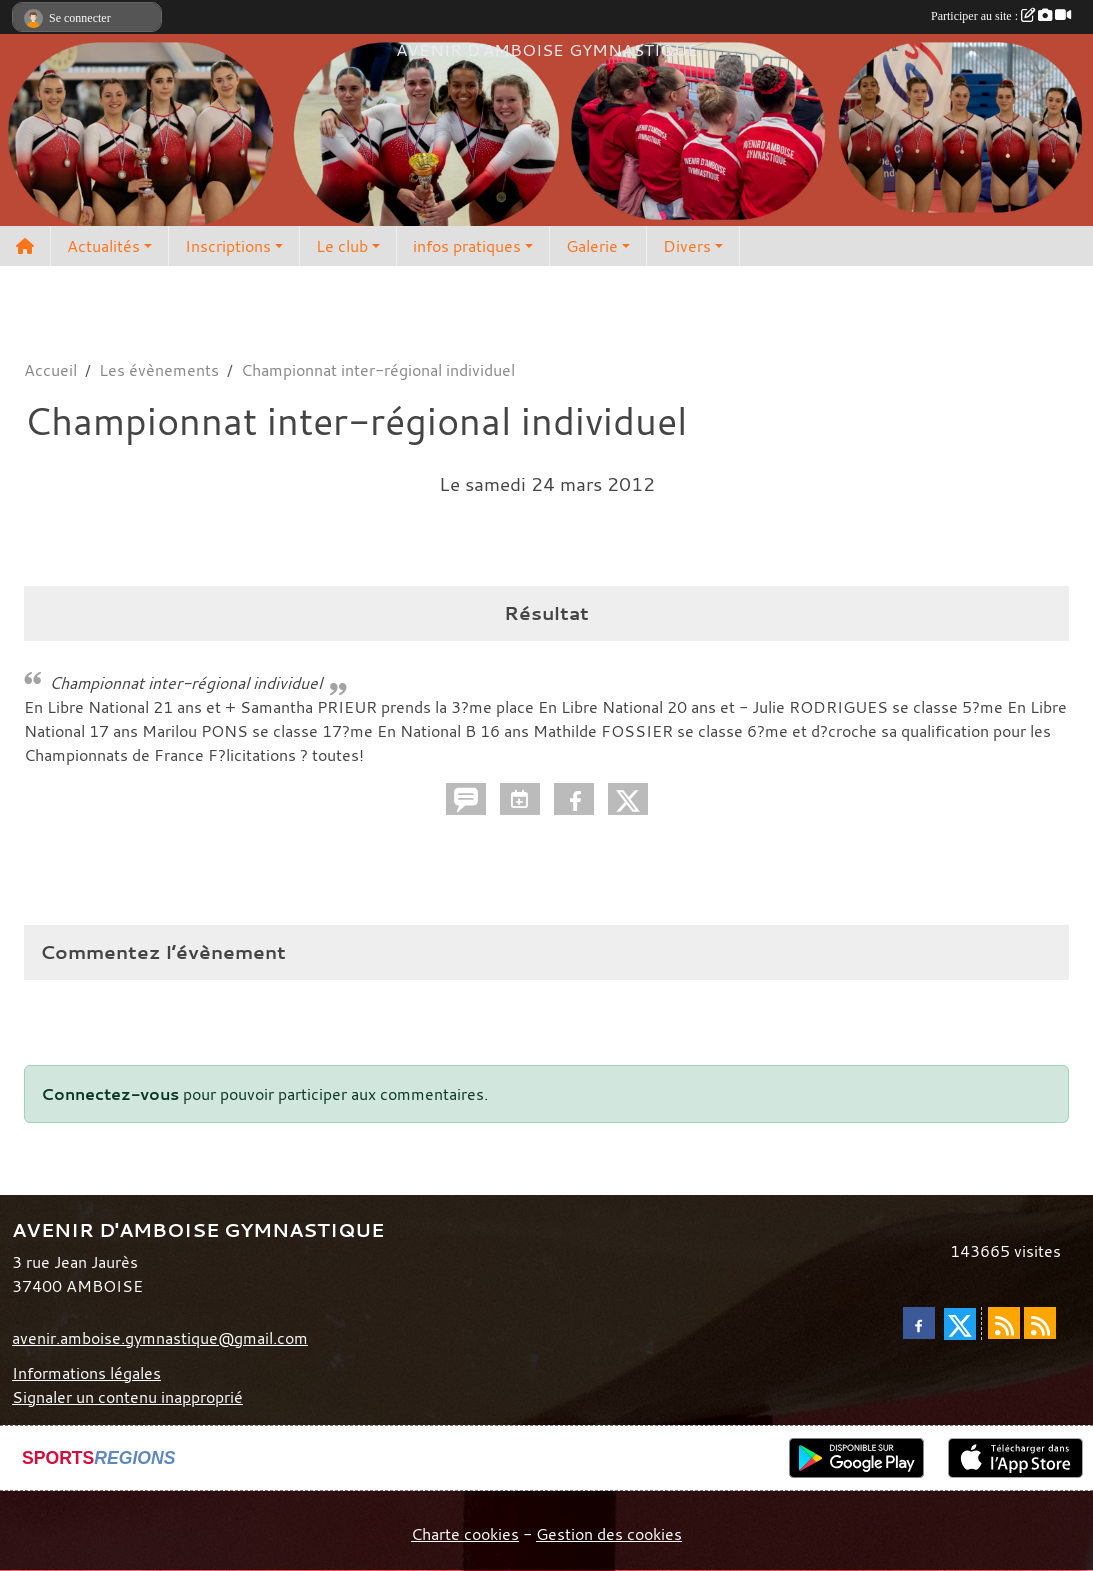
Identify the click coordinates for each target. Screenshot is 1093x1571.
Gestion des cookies (609, 1534)
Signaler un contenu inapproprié (127, 1397)
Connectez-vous (110, 1094)
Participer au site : (1001, 16)
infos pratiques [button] (467, 246)
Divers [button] (687, 246)
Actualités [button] (103, 246)
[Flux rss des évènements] (1040, 1323)
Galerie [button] (592, 246)
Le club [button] (342, 246)
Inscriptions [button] (228, 246)
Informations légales (86, 1373)
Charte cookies (465, 1534)
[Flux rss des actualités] (1004, 1323)
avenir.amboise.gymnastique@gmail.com (160, 1338)
